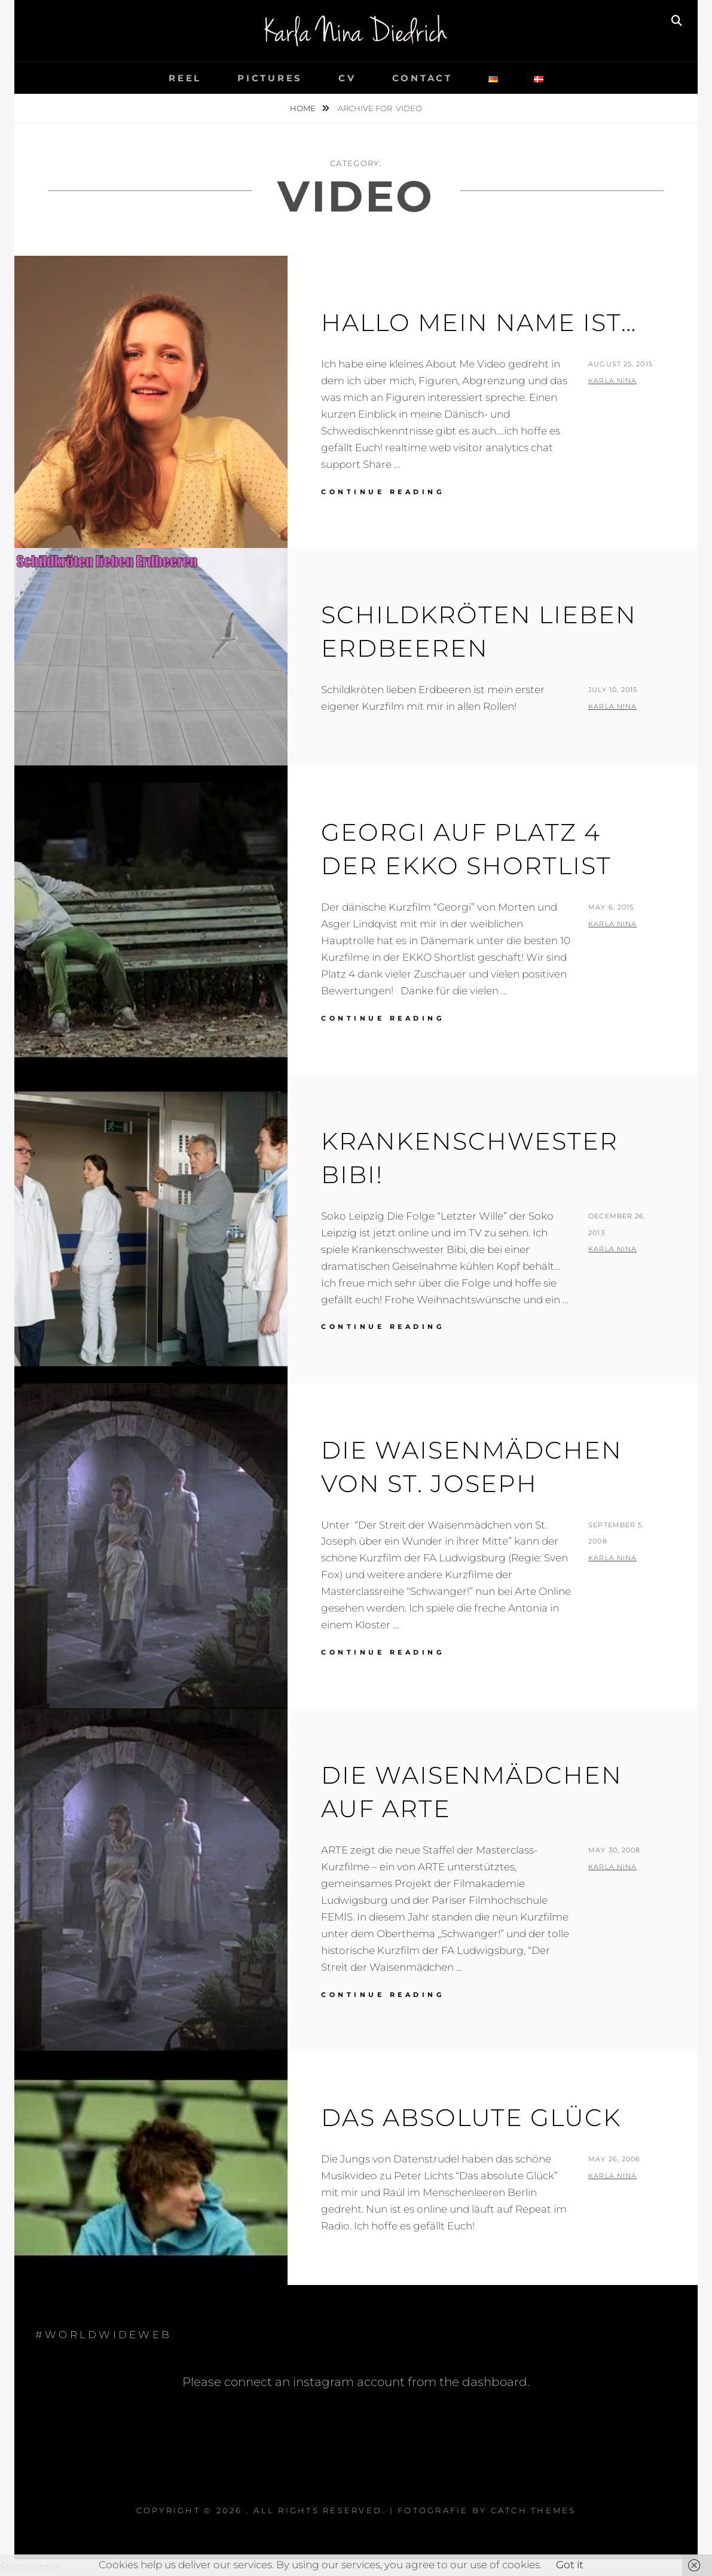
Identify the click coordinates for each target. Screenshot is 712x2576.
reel (185, 78)
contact (422, 78)
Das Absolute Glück (471, 2117)
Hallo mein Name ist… (479, 322)
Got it (569, 2565)
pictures (269, 78)
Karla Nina (612, 380)
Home (303, 108)
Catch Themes (533, 2510)
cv (347, 78)
